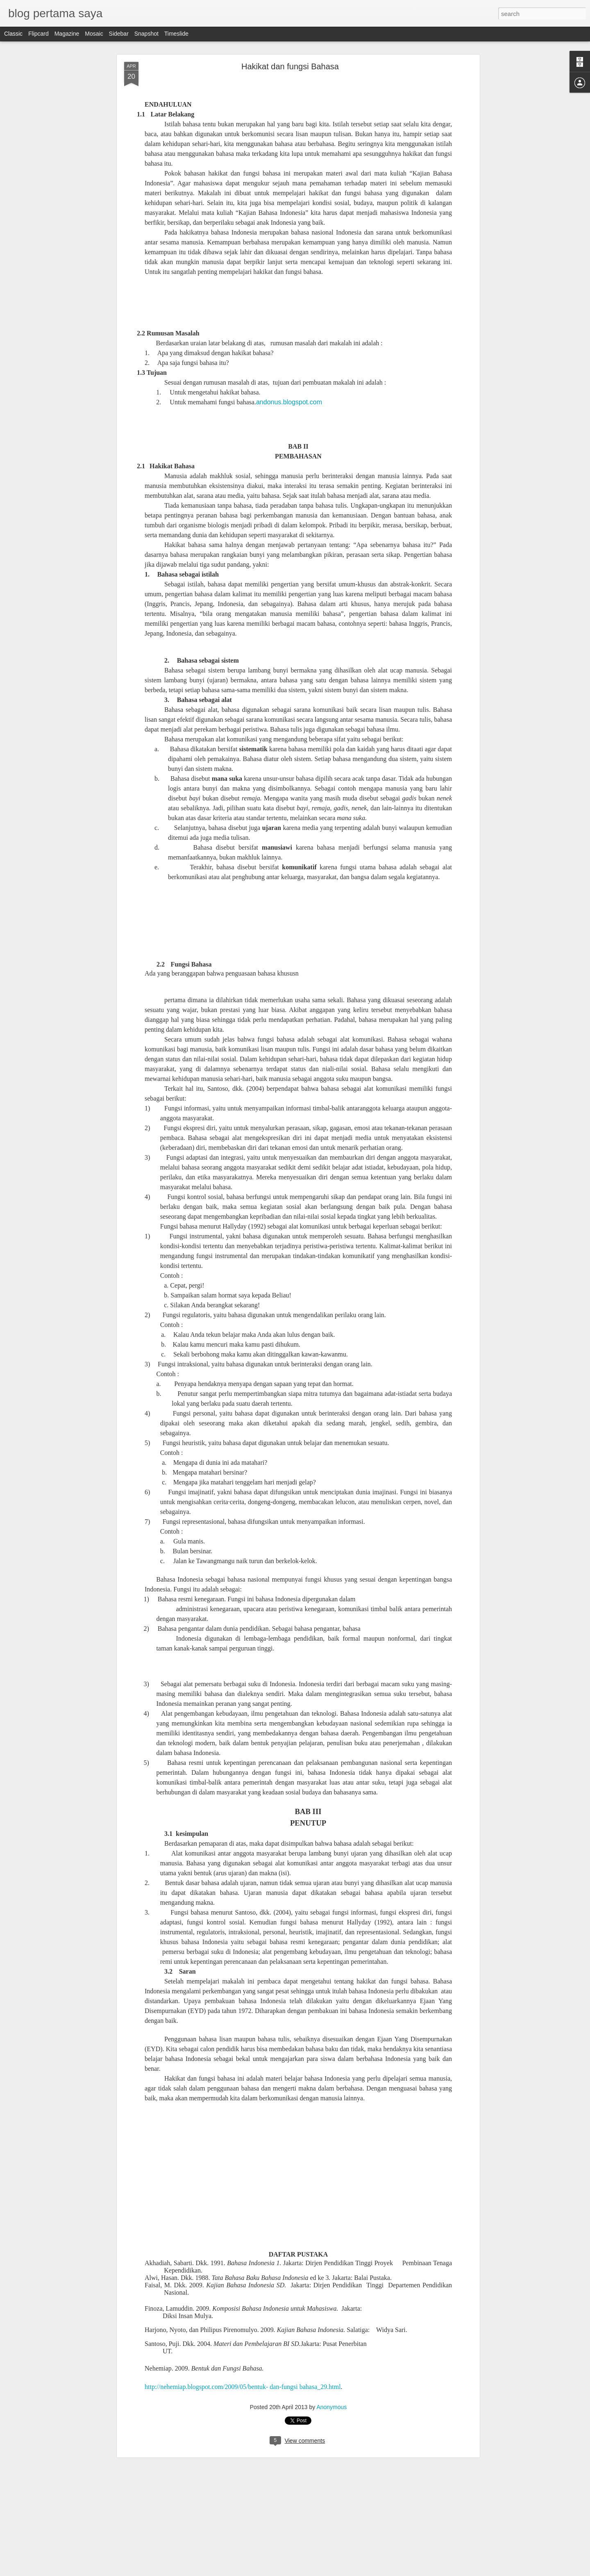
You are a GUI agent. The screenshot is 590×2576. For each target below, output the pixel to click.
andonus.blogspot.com (289, 265)
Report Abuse (345, 2571)
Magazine (66, 33)
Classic (13, 33)
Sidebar (119, 33)
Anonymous (328, 2403)
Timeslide (176, 33)
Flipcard (38, 33)
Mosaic (94, 33)
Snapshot (146, 33)
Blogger (320, 2571)
